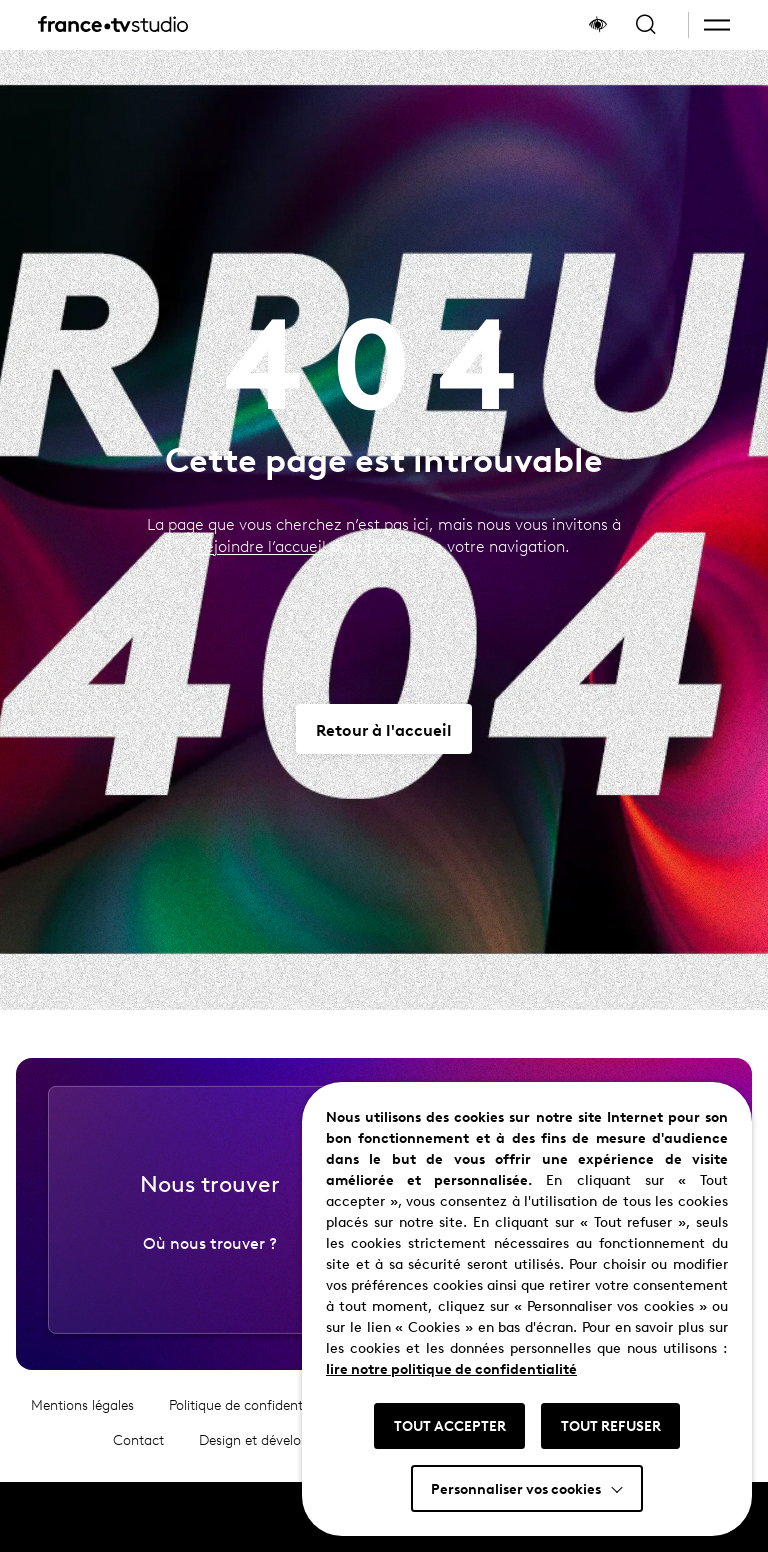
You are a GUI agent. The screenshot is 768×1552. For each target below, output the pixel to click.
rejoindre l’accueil (262, 545)
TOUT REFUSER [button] (611, 1425)
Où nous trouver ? (210, 1260)
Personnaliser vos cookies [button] (516, 1488)
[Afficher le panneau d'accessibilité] (598, 25)
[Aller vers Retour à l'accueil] (384, 729)
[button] (717, 25)
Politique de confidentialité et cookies (283, 1423)
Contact (138, 1458)
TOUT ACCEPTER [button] (450, 1425)
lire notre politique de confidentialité (451, 1368)
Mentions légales (82, 1423)
